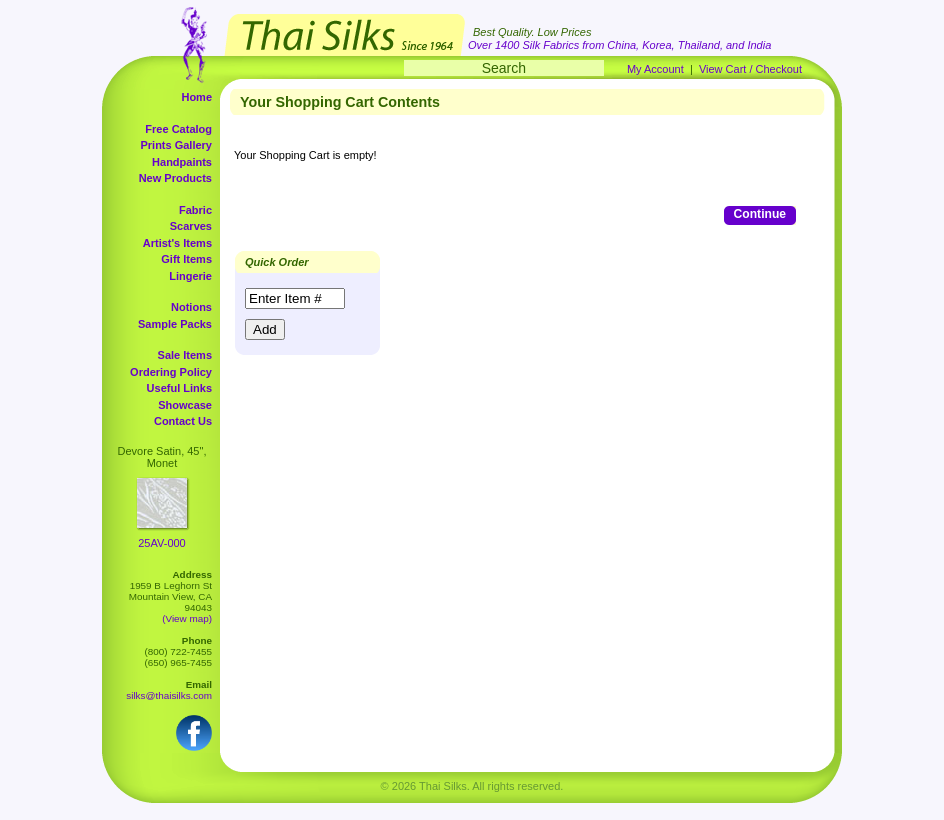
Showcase (185, 405)
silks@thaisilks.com (169, 695)
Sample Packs (175, 324)
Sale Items (185, 355)
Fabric (195, 210)
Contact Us (183, 421)
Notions (191, 307)
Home (196, 97)
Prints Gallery (176, 145)
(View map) (187, 618)
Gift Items (186, 259)
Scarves (191, 226)
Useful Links (179, 388)
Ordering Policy (171, 372)
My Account (655, 69)
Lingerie (190, 276)
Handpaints (182, 162)
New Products (175, 178)
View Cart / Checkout (750, 69)
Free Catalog (178, 129)
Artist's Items (177, 243)
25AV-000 (162, 543)
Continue (760, 214)
